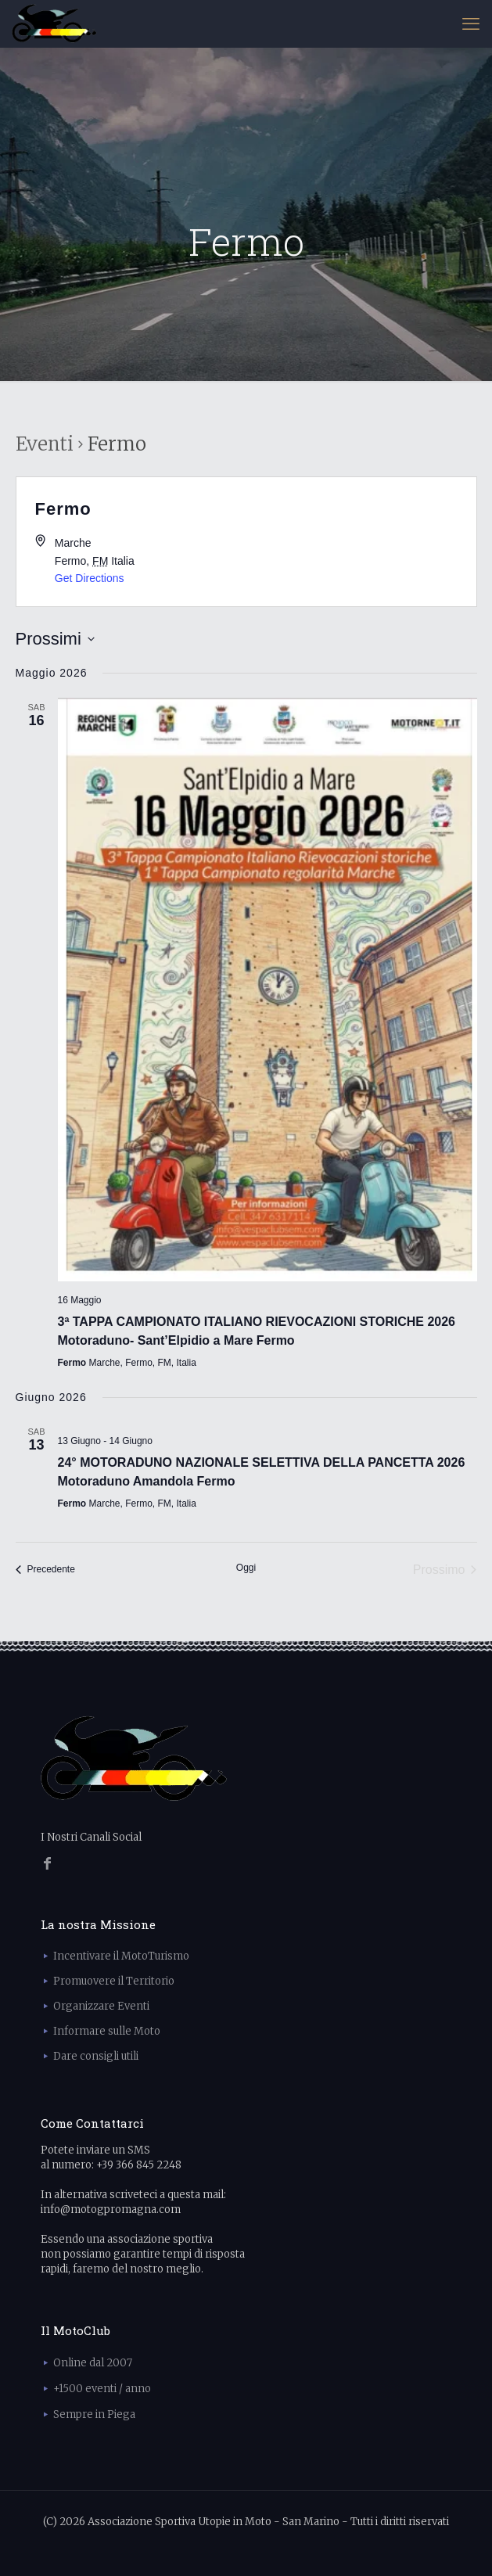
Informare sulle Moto (106, 2031)
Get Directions (89, 578)
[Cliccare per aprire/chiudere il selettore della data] (55, 639)
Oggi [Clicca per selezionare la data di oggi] (246, 1567)
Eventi (45, 444)
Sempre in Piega (94, 2414)
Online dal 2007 (92, 2362)
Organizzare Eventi (101, 2006)
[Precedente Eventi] (45, 1570)
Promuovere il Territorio (113, 1981)
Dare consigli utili (95, 2056)
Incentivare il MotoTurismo (121, 1956)
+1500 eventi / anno (102, 2388)
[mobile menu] (471, 23)
